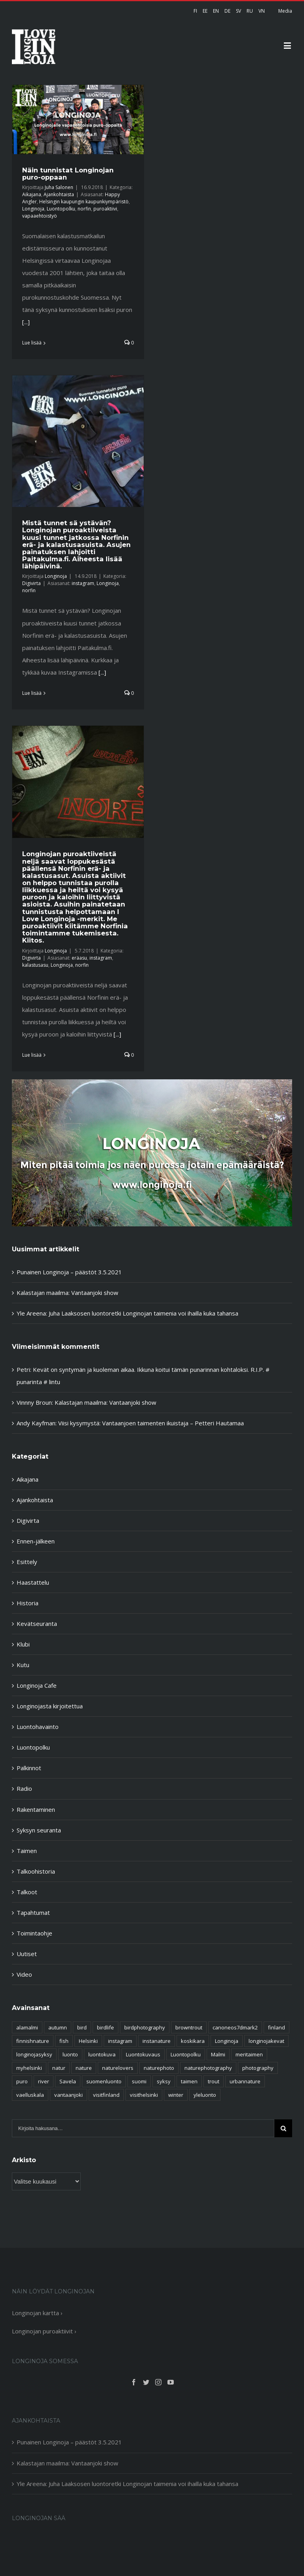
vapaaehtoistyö (39, 215)
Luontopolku (61, 208)
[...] (26, 322)
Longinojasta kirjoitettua (50, 1706)
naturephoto (159, 2067)
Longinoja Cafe (37, 1685)
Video (24, 1974)
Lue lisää (32, 342)
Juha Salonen (59, 187)
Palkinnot (29, 1768)
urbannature (245, 2081)
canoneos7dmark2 (235, 2027)
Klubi (23, 1644)
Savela (67, 2081)
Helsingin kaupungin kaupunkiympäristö (84, 201)
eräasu (79, 957)
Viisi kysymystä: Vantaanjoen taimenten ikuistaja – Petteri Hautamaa (151, 1423)
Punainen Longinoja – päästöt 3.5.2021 (69, 1272)
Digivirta (31, 583)
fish (63, 2040)
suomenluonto (104, 2081)
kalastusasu (35, 965)
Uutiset (27, 1954)
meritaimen (249, 2054)
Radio (24, 1788)
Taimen (27, 1851)
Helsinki (88, 2040)
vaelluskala (30, 2094)
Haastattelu (33, 1582)
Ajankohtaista (59, 194)
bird (82, 2027)
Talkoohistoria (36, 1871)
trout (213, 2081)
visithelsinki (144, 2094)
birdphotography (144, 2027)
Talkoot (27, 1892)
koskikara (193, 2040)
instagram (83, 583)
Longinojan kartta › (37, 2313)
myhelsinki (29, 2067)
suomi (139, 2081)
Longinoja (33, 208)
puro (22, 2081)
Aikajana (31, 194)
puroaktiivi (105, 208)
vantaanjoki (68, 2094)
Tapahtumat (33, 1912)
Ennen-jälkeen (36, 1541)
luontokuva (102, 2054)
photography (258, 2067)
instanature (156, 2040)
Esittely (27, 1562)
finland (276, 2027)
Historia (27, 1603)
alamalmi (27, 2027)
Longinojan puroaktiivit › (44, 2331)
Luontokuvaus (143, 2054)
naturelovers (117, 2067)
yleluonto (205, 2094)
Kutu (23, 1665)
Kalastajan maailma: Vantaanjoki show (67, 1293)
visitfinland (106, 2094)
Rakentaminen (36, 1809)
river (43, 2081)
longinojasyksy (34, 2054)
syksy (164, 2081)
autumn (57, 2027)
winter (175, 2094)
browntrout (188, 2027)
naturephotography (208, 2067)
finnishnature (32, 2040)
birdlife (105, 2027)
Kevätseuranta (37, 1623)
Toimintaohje (34, 1933)
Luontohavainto (38, 1727)
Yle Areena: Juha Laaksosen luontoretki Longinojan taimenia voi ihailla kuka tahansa (127, 1313)
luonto (70, 2054)
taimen (189, 2081)
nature (84, 2067)
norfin (84, 208)
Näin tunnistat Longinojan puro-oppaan (68, 173)
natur (58, 2067)
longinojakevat (266, 2040)
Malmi (218, 2054)
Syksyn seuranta (39, 1830)
